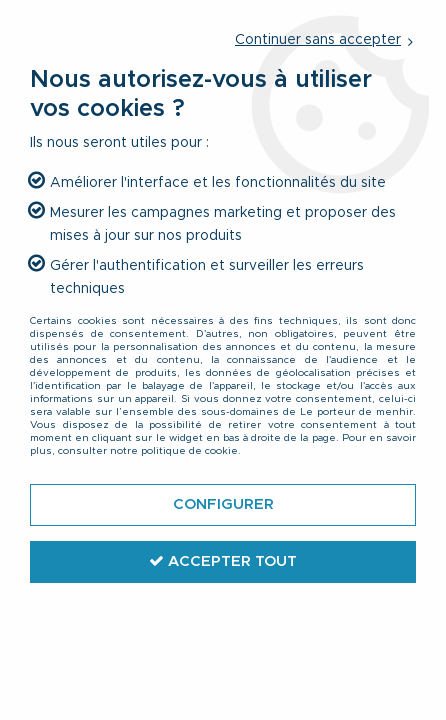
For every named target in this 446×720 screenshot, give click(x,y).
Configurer (223, 504)
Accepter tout (223, 561)
